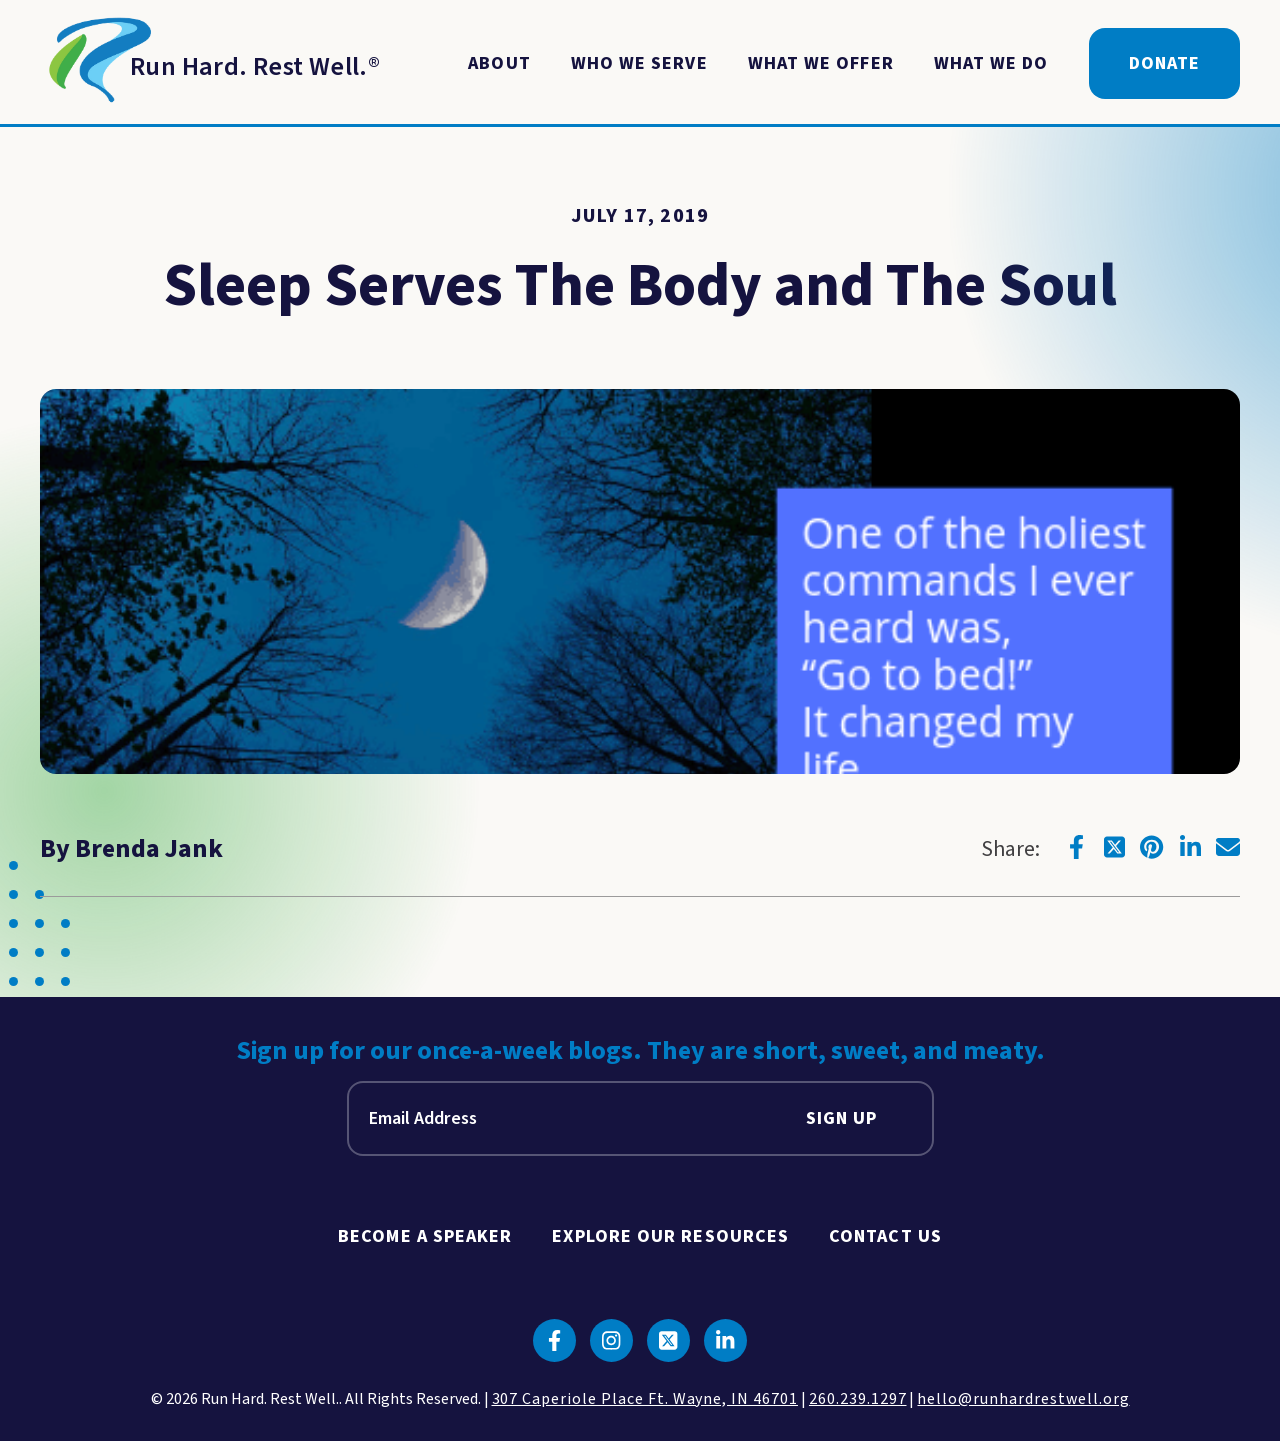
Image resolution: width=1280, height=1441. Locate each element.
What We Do (991, 63)
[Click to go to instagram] (611, 1340)
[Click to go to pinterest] (1152, 847)
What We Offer (821, 63)
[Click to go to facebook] (1076, 847)
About (499, 63)
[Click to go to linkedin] (1190, 847)
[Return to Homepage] (210, 64)
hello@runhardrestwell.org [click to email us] (1023, 1399)
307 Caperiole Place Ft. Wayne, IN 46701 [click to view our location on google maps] (645, 1399)
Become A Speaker (425, 1236)
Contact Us (885, 1236)
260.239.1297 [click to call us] (858, 1399)
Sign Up (842, 1118)
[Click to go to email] (1228, 847)
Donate (1164, 63)
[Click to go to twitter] (1114, 847)
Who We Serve (639, 63)
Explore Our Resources (670, 1236)
